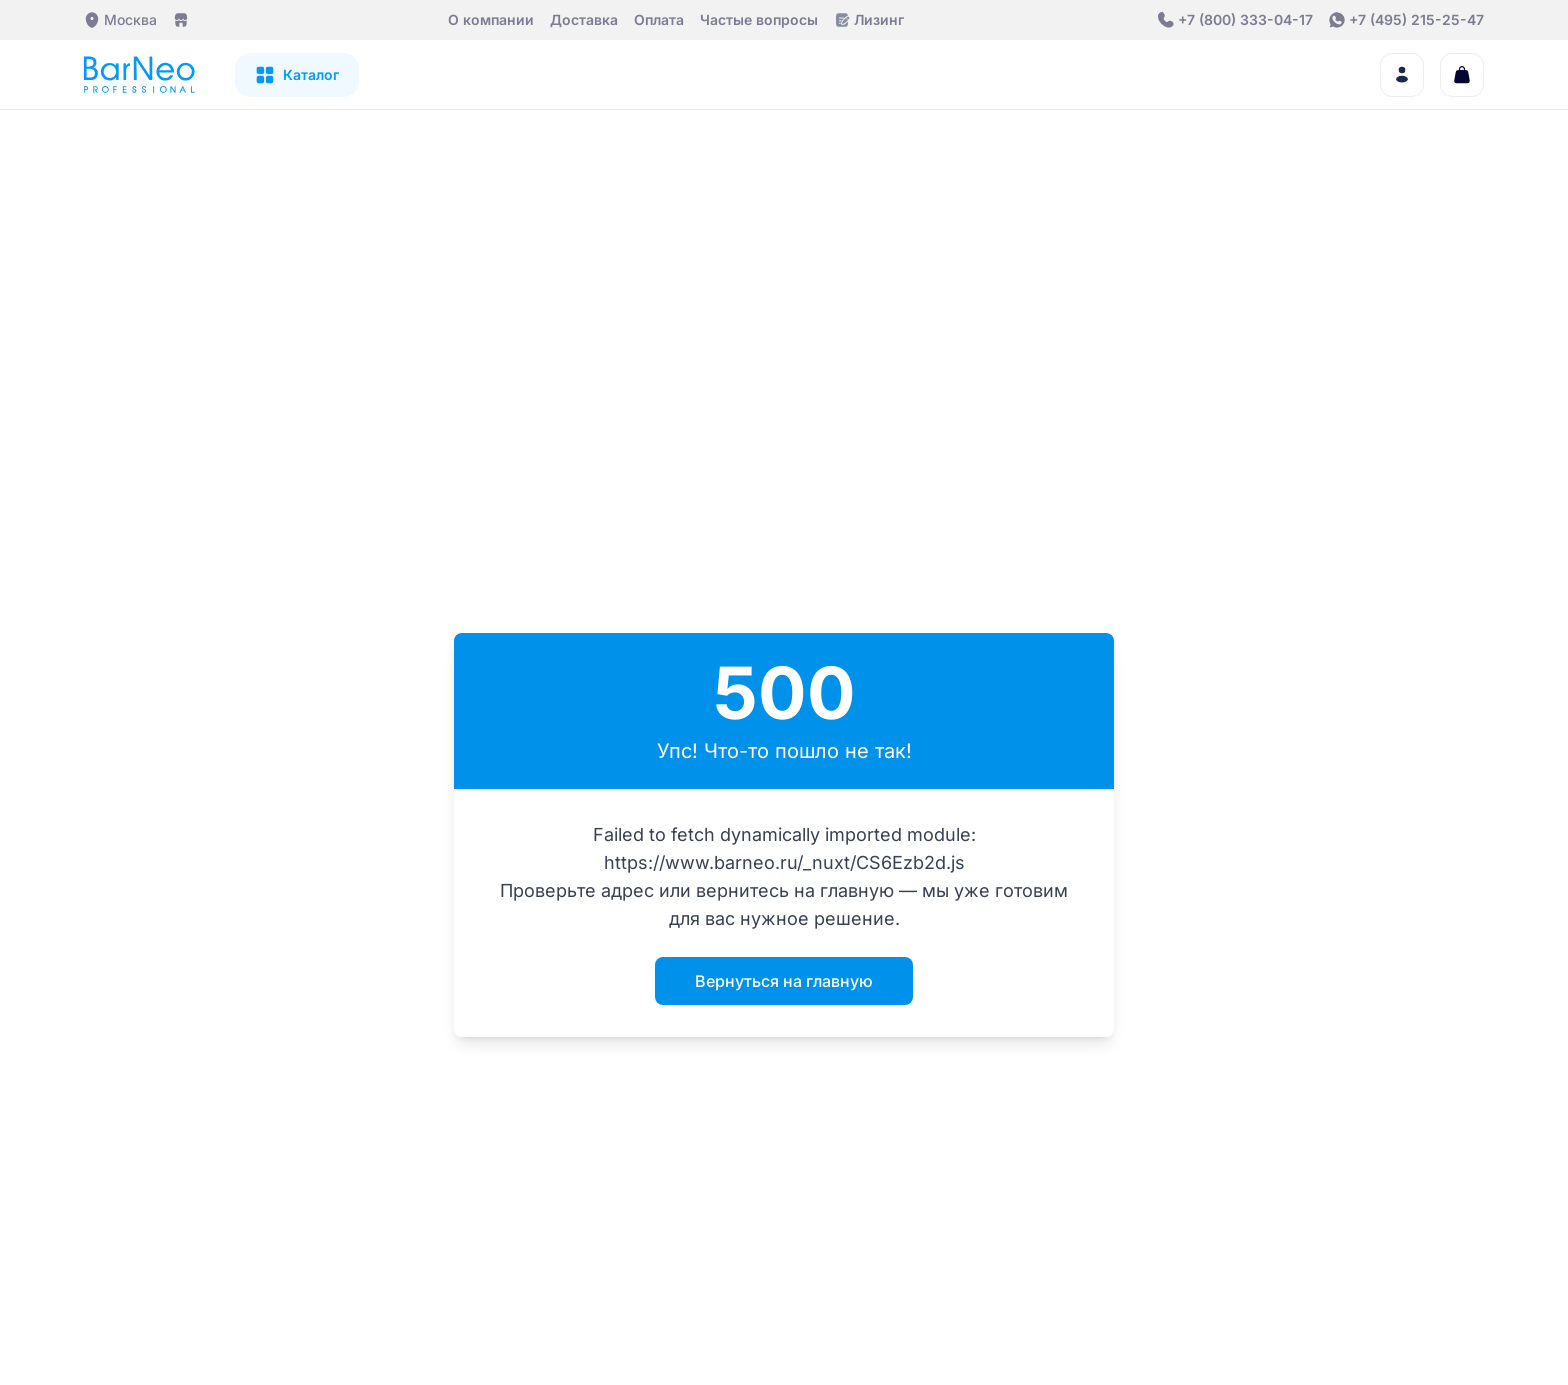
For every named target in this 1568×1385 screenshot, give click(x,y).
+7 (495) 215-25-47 (1416, 19)
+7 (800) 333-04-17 (1245, 19)
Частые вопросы (759, 19)
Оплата (659, 19)
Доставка (584, 19)
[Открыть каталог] (297, 75)
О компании (491, 19)
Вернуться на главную (784, 981)
